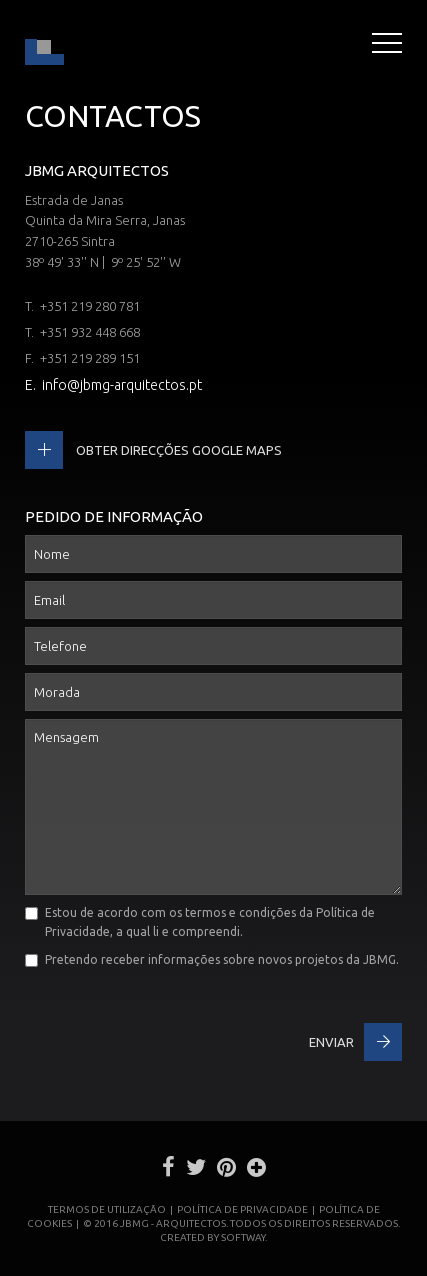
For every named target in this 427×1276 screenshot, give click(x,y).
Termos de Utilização (107, 1209)
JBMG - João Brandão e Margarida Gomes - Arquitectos (44, 46)
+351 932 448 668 (90, 332)
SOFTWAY (243, 1237)
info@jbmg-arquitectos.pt (122, 385)
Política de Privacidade (242, 1209)
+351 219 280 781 (90, 306)
